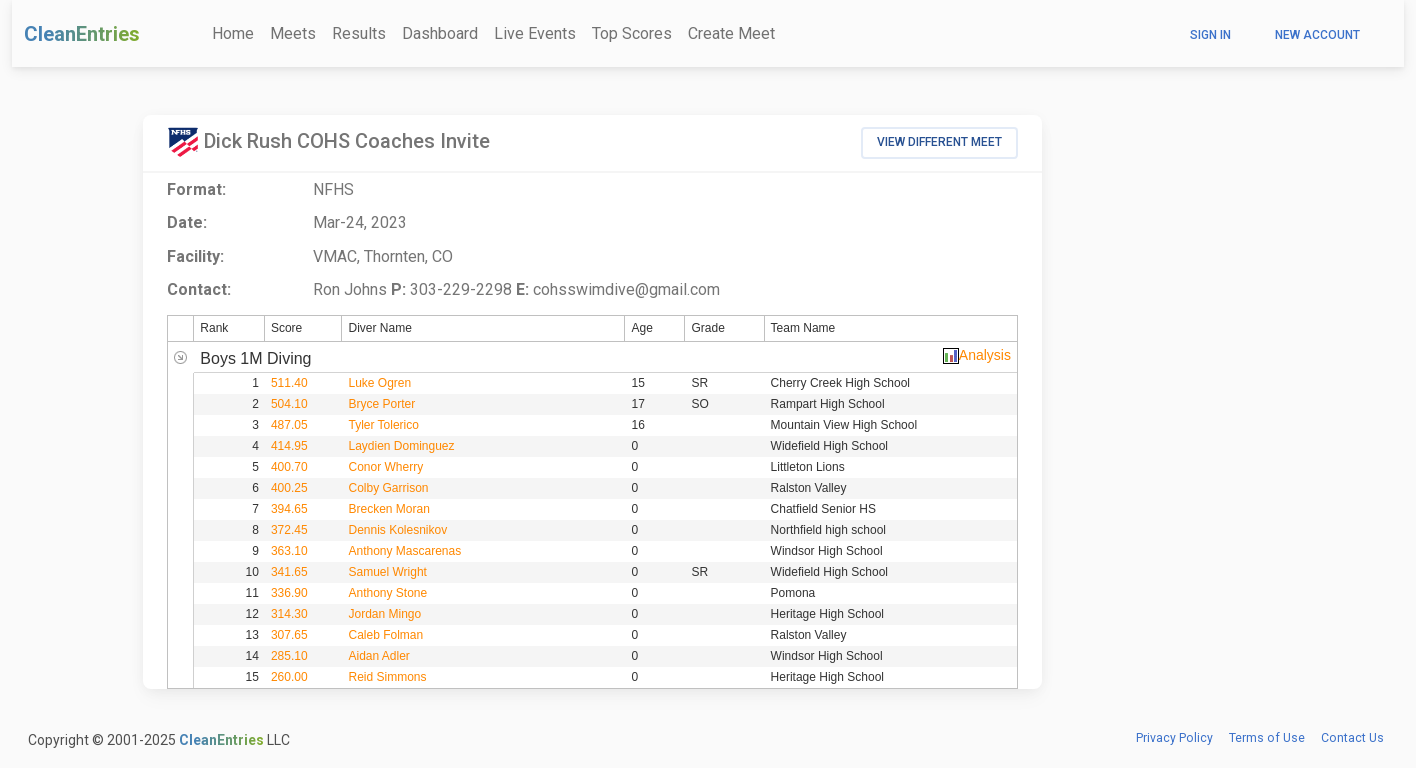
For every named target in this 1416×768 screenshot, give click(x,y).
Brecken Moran (388, 509)
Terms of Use (1267, 738)
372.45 (289, 530)
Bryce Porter (381, 404)
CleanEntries (82, 34)
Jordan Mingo (384, 614)
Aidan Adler (378, 656)
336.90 (289, 593)
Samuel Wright (387, 572)
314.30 (289, 614)
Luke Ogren (379, 383)
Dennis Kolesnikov (397, 530)
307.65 (289, 635)
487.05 (289, 425)
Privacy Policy (1174, 738)
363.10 (289, 551)
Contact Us (1352, 738)
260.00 (289, 677)
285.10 (289, 656)
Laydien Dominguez (401, 446)
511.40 (289, 383)
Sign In (1210, 35)
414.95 (289, 446)
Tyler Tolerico (383, 425)
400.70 (289, 467)
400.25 (289, 488)
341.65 (289, 572)
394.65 (289, 509)
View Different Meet (939, 142)
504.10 (289, 404)
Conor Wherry (385, 467)
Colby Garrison (388, 488)
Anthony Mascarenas (404, 551)
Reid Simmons (387, 677)
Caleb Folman (385, 635)
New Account (1317, 35)
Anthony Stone (387, 593)
